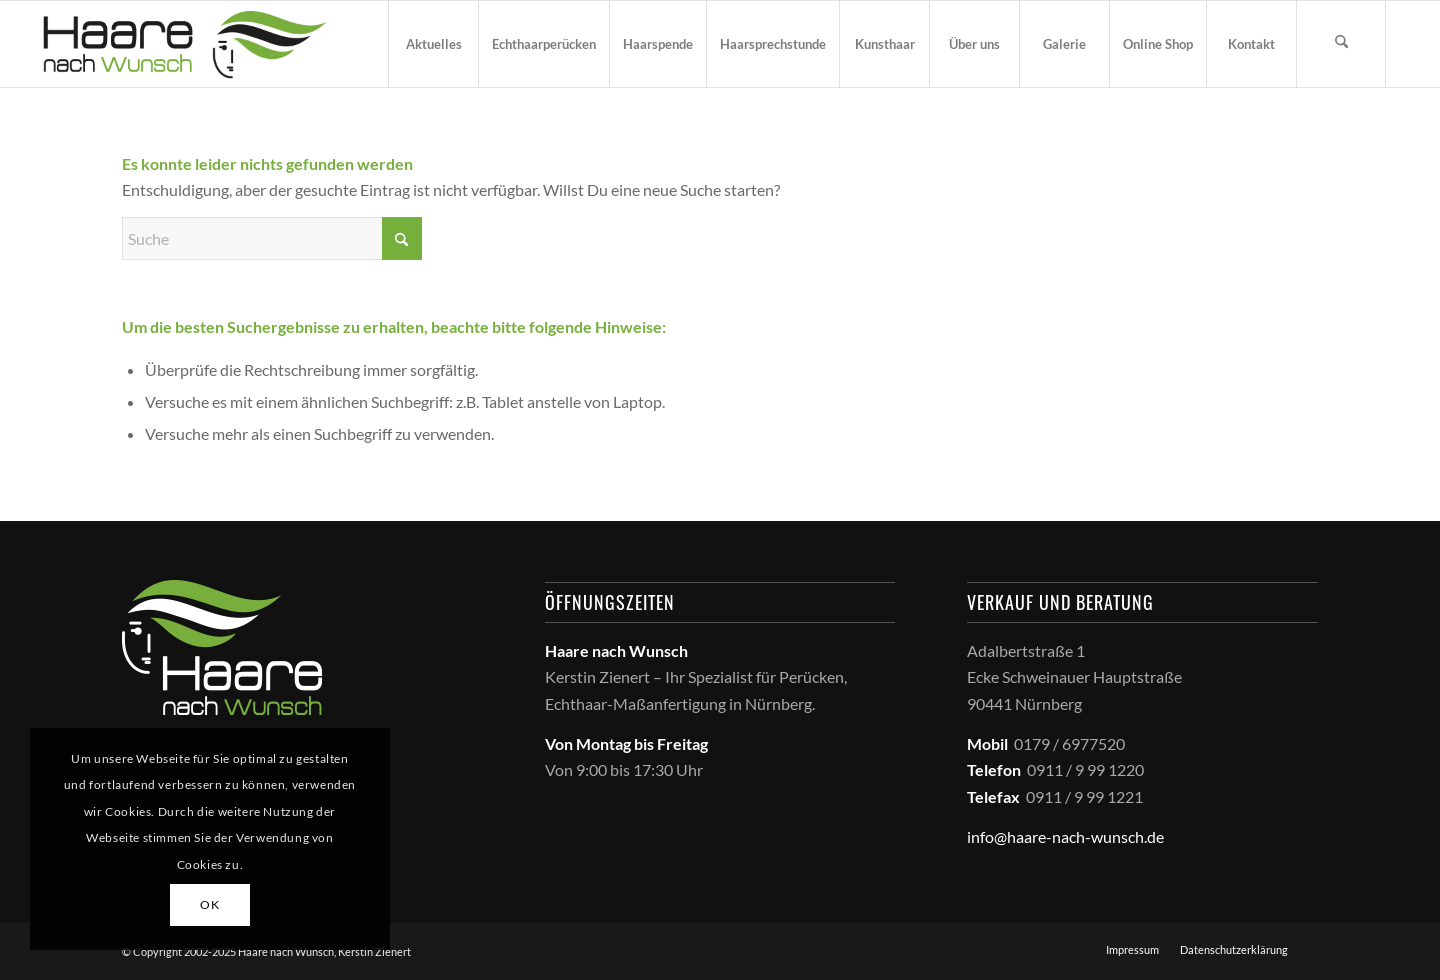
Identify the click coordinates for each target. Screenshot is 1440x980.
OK (209, 904)
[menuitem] (433, 44)
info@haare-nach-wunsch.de (1065, 836)
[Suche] (1341, 44)
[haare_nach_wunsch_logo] (184, 44)
